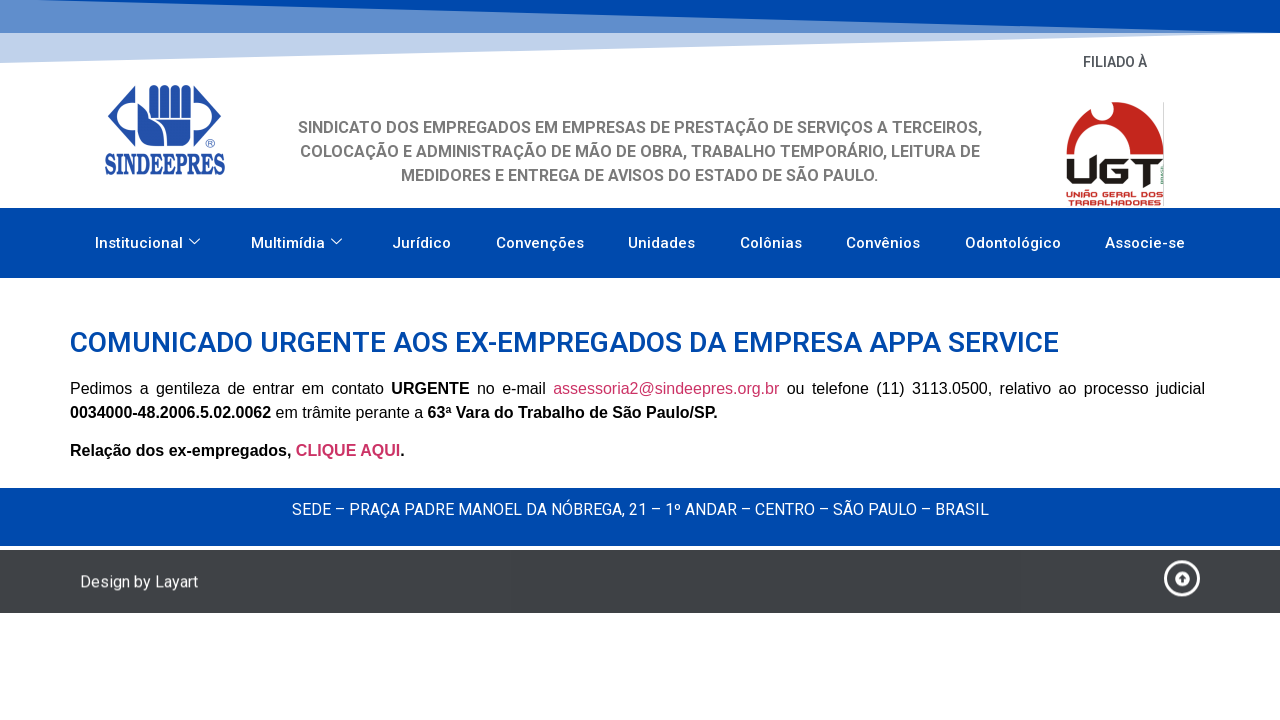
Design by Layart (139, 585)
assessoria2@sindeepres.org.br (666, 388)
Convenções (540, 237)
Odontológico (1013, 237)
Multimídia (296, 237)
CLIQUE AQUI (348, 450)
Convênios (883, 237)
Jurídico (421, 237)
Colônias (771, 237)
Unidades (661, 237)
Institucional (147, 237)
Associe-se (1145, 237)
